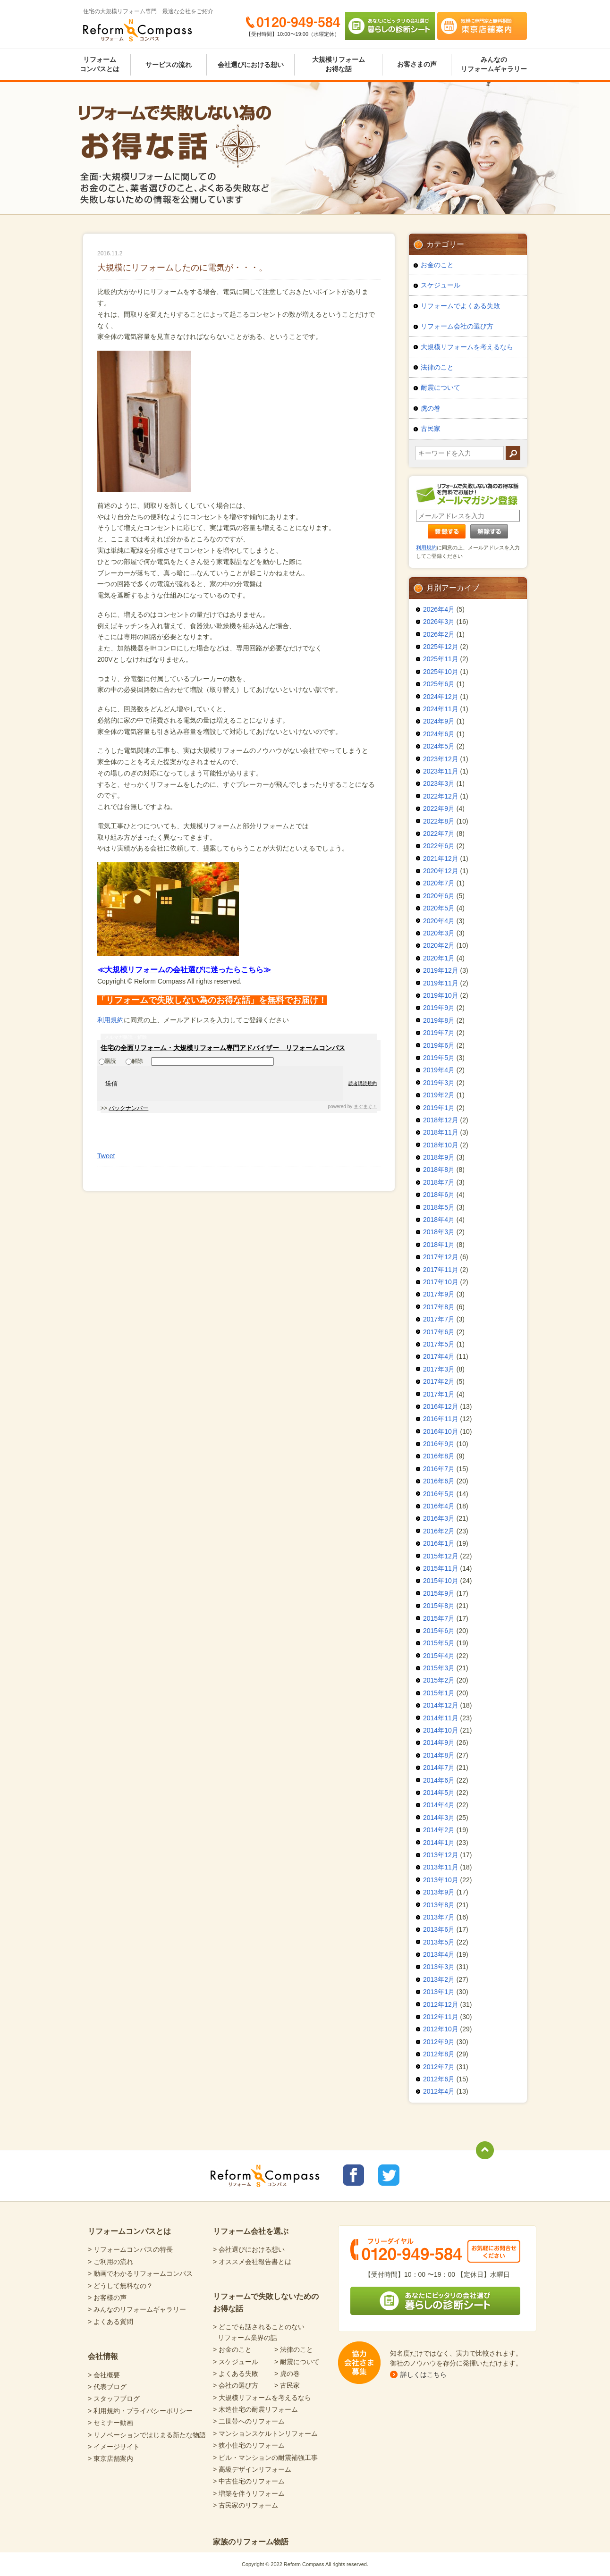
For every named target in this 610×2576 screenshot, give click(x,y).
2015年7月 (439, 1618)
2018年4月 (439, 1219)
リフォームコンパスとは (99, 64)
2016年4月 (439, 1506)
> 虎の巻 (287, 2373)
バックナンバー (128, 1108)
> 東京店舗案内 (110, 2458)
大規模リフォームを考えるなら (467, 347)
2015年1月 (439, 1693)
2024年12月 (440, 696)
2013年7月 (439, 1917)
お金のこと (437, 265)
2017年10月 (440, 1282)
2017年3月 (439, 1369)
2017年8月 (439, 1307)
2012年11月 (440, 2016)
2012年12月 (440, 2004)
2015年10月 (440, 1580)
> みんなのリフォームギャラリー (137, 2309)
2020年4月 (439, 921)
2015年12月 (440, 1556)
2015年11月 (440, 1568)
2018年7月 (439, 1182)
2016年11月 (440, 1419)
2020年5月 (439, 908)
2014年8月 (439, 1755)
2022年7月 (439, 833)
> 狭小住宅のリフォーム (249, 2445)
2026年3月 (439, 621)
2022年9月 (439, 808)
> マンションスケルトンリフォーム (265, 2433)
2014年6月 (439, 1780)
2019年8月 (439, 1020)
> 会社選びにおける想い (249, 2249)
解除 (134, 1061)
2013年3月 (439, 1966)
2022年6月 (439, 846)
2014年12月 (440, 1705)
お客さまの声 (417, 64)
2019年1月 (439, 1107)
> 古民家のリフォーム (245, 2505)
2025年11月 (440, 659)
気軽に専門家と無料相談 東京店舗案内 (482, 26)
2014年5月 (439, 1792)
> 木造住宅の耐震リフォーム (255, 2409)
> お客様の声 (107, 2297)
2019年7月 (439, 1032)
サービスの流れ (168, 64)
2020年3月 (439, 933)
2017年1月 (439, 1394)
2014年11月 (440, 1718)
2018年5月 (439, 1207)
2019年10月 (440, 995)
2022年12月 (440, 796)
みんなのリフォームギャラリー (494, 64)
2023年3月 (439, 783)
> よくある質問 (110, 2321)
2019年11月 (440, 983)
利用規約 (110, 1020)
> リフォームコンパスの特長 (130, 2249)
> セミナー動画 (110, 2422)
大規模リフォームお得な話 (338, 64)
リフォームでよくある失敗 (460, 306)
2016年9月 (439, 1444)
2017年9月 (439, 1294)
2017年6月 (439, 1332)
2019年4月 (439, 1070)
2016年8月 (439, 1456)
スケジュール (440, 285)
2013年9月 (439, 1892)
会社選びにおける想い (251, 64)
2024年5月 (439, 746)
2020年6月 (439, 896)
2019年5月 (439, 1057)
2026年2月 (439, 634)
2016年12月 (440, 1406)
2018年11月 (440, 1132)
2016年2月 (439, 1531)
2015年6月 (439, 1630)
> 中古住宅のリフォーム (249, 2481)
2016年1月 (439, 1543)
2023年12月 (440, 759)
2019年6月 (439, 1045)
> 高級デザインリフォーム (252, 2469)
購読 (107, 1061)
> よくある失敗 (235, 2373)
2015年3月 (439, 1668)
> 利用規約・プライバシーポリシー (140, 2411)
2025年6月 (439, 684)
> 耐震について (297, 2362)
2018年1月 (439, 1244)
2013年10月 (440, 1880)
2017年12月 (440, 1257)
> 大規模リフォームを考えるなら (262, 2397)
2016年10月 (440, 1431)
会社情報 (103, 2356)
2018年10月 (440, 1145)
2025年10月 (440, 671)
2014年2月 (439, 1830)
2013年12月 (440, 1855)
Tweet (106, 1156)
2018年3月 (439, 1232)
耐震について (440, 387)
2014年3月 (439, 1817)
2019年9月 (439, 1007)
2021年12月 (440, 858)
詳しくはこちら (423, 2374)
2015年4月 (439, 1655)
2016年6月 (439, 1481)
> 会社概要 (104, 2375)
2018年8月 (439, 1169)
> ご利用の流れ (110, 2261)
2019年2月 (439, 1095)
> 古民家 (287, 2385)
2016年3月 (439, 1518)
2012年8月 (439, 2054)
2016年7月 (439, 1469)
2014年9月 (439, 1742)
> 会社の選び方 (235, 2385)
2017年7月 (439, 1319)
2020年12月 (440, 871)
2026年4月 (439, 609)
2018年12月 (440, 1120)
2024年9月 (439, 721)
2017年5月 (439, 1344)
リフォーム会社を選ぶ (250, 2231)
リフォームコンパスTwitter (388, 2175)
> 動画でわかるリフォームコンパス (140, 2273)
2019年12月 (440, 970)
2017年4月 (439, 1356)
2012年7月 (439, 2067)
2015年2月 (439, 1680)
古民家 (431, 428)
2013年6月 (439, 1929)
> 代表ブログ (107, 2387)
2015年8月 (439, 1605)
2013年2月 (439, 1979)
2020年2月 (439, 945)
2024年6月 (439, 734)
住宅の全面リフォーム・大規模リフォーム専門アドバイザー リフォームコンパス (223, 1048)
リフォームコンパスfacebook (353, 2175)
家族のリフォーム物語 (250, 2542)
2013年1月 (439, 1991)
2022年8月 (439, 821)
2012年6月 (439, 2079)
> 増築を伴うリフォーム (249, 2493)
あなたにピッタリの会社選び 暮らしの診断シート (390, 26)
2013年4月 (439, 1954)
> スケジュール (235, 2362)
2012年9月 (439, 2042)
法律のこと (437, 367)
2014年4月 (439, 1805)
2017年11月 (440, 1269)
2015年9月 (439, 1593)
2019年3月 (439, 1082)
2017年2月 (439, 1381)
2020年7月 (439, 883)
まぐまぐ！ (365, 1106)
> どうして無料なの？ (120, 2286)
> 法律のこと (293, 2349)
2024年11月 (440, 709)
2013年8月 (439, 1905)
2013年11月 (440, 1867)
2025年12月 (440, 646)
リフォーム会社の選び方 (457, 326)
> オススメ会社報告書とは (252, 2261)
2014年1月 (439, 1842)
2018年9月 (439, 1157)
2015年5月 (439, 1643)
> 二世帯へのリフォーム (249, 2421)
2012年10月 (440, 2029)
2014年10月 (440, 1730)
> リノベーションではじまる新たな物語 (147, 2435)
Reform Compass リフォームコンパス (137, 30)
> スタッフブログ (114, 2398)
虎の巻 (431, 408)
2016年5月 (439, 1494)
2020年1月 (439, 958)
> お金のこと (232, 2349)
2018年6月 (439, 1194)
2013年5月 (439, 1942)
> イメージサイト (114, 2446)
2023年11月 (440, 771)
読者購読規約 (362, 1083)
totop (485, 2150)
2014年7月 (439, 1767)
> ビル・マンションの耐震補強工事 (265, 2457)
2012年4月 (439, 2091)
